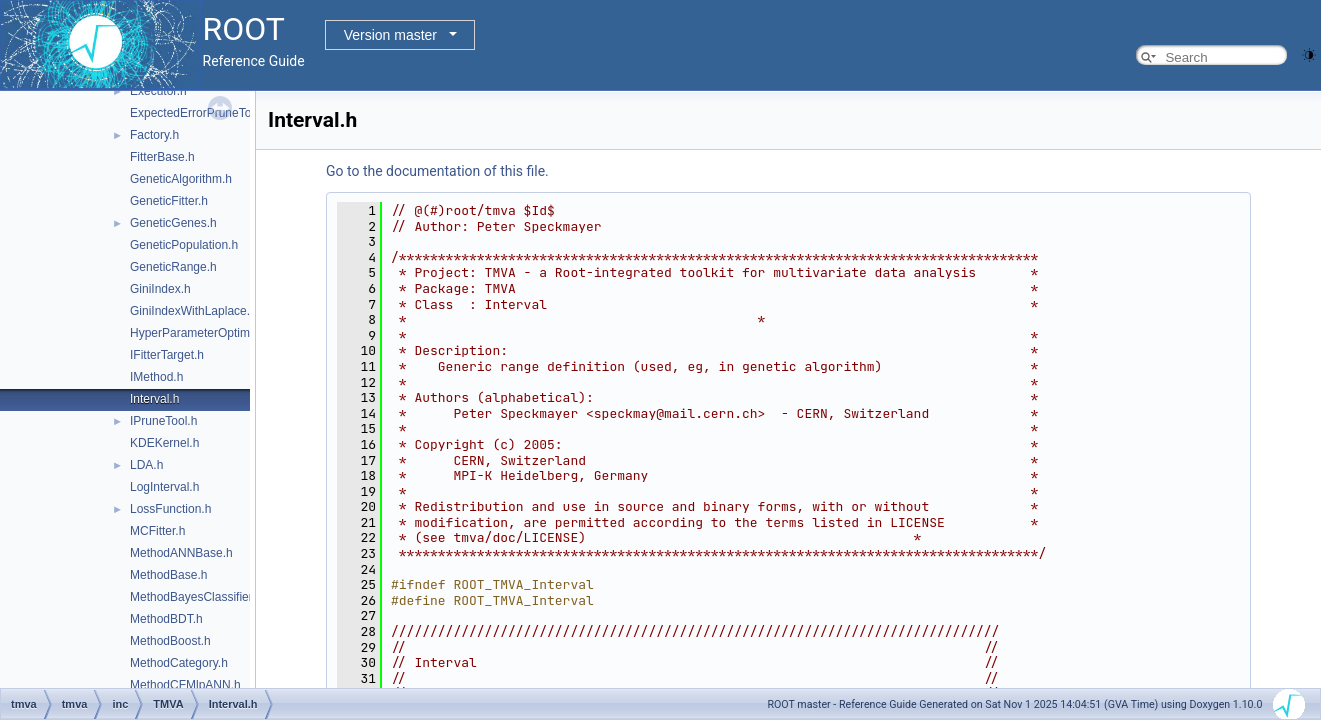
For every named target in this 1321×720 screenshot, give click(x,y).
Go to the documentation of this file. (437, 171)
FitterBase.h (162, 157)
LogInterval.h (164, 487)
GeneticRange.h (173, 267)
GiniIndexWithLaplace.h (193, 311)
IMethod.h (156, 377)
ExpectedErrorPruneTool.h (200, 113)
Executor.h (158, 91)
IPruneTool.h (163, 421)
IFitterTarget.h (167, 355)
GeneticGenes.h (173, 223)
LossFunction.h (170, 509)
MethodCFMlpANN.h (185, 685)
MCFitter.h (157, 531)
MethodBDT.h (166, 619)
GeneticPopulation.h (184, 245)
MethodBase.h (168, 575)
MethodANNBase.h (181, 553)
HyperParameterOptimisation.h (212, 333)
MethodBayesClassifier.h (196, 597)
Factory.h (154, 135)
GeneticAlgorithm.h (181, 179)
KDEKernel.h (164, 443)
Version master (390, 35)
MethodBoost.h (170, 641)
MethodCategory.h (179, 663)
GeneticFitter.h (169, 201)
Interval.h (154, 399)
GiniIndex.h (160, 289)
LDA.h (146, 465)
